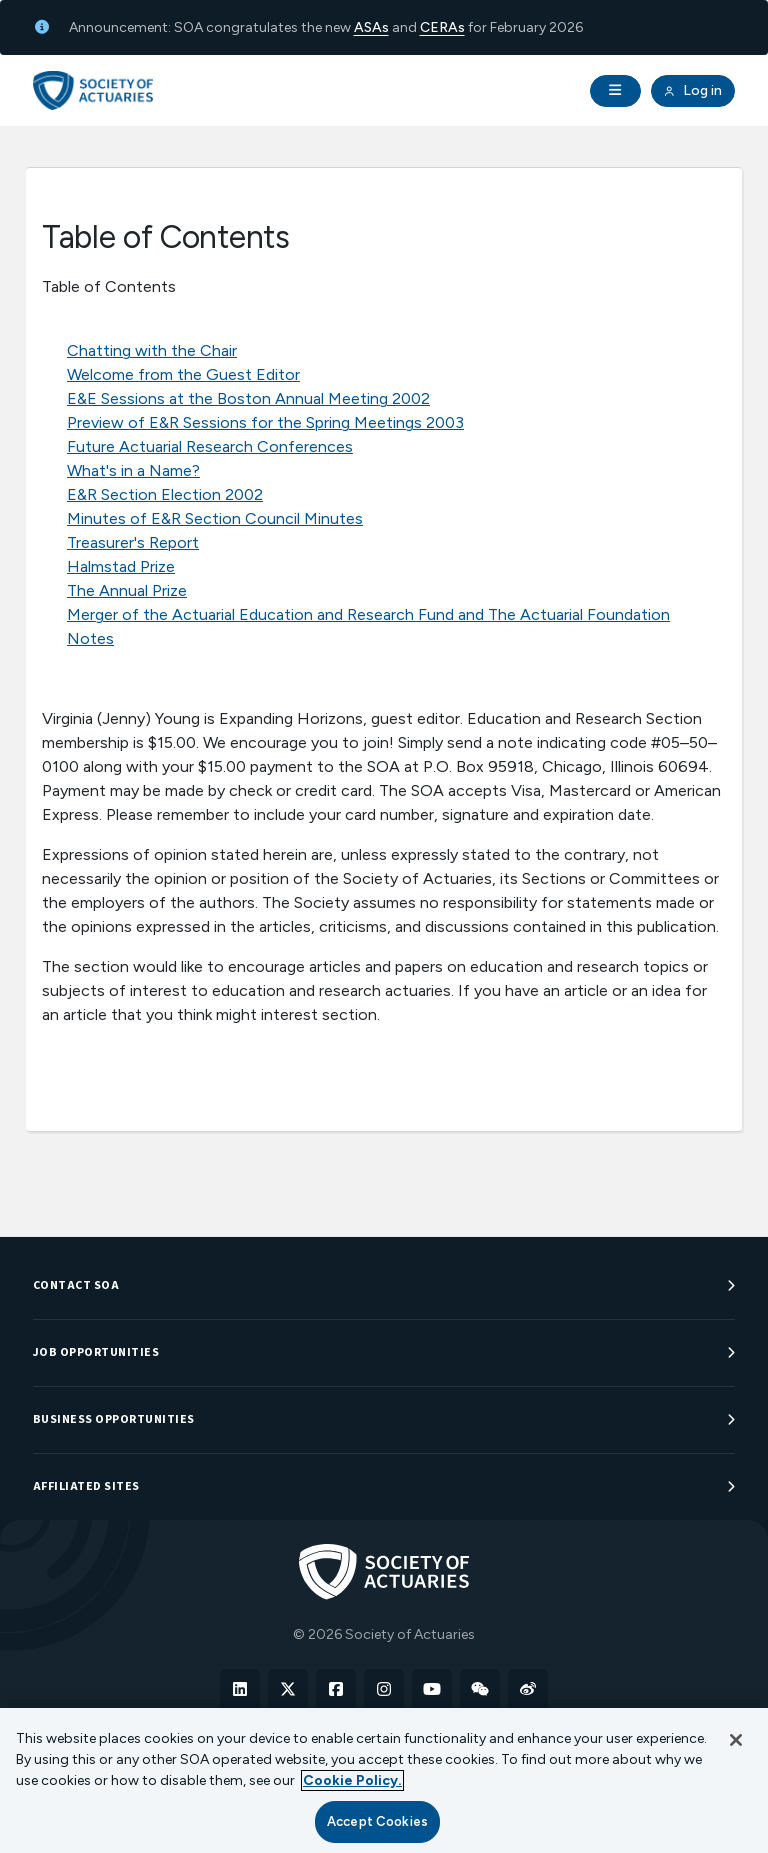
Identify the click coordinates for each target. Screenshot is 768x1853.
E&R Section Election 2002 (165, 494)
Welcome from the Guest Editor (183, 374)
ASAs (371, 27)
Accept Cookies (377, 1821)
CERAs (442, 27)
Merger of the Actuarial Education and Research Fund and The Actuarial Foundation (368, 614)
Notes (90, 638)
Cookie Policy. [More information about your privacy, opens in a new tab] (352, 1780)
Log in (693, 91)
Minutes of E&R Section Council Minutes (215, 518)
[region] (384, 1780)
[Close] (736, 1740)
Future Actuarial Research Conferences (210, 446)
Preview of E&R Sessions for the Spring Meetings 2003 (265, 422)
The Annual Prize (127, 590)
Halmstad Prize (121, 566)
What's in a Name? (133, 470)
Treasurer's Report (133, 542)
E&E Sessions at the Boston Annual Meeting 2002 (248, 398)
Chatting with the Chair (152, 350)
